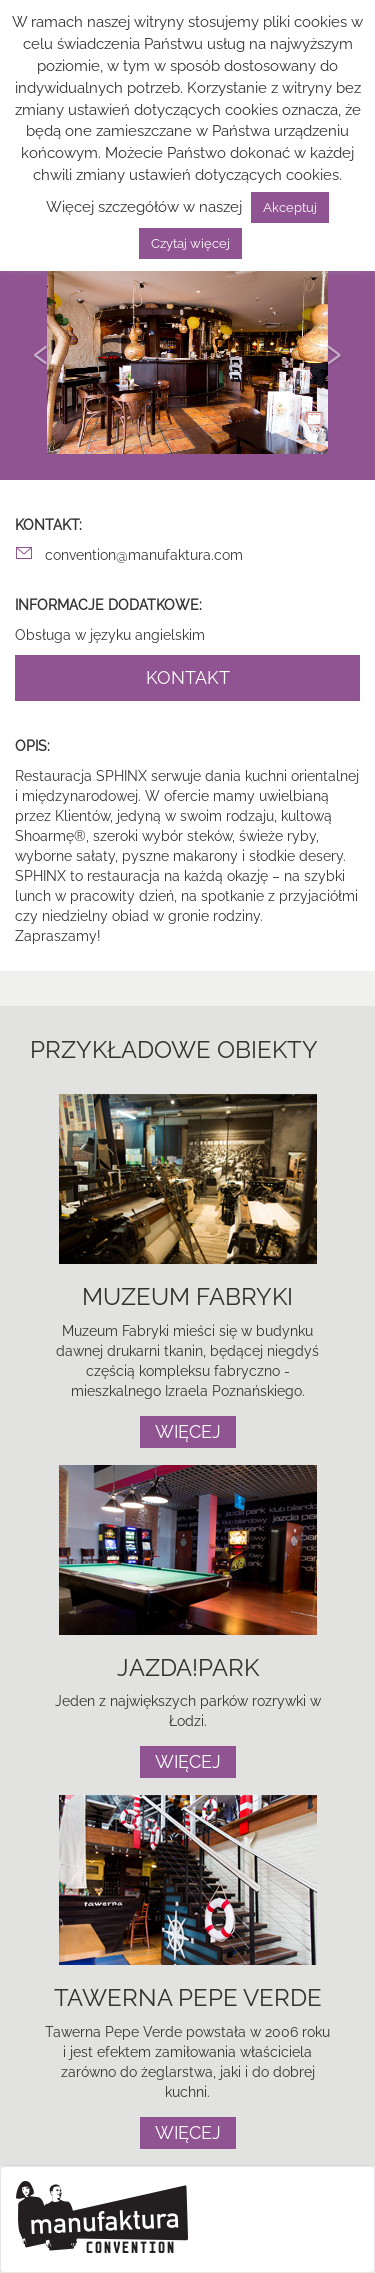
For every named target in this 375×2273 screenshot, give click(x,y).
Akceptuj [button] (290, 207)
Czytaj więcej (190, 243)
